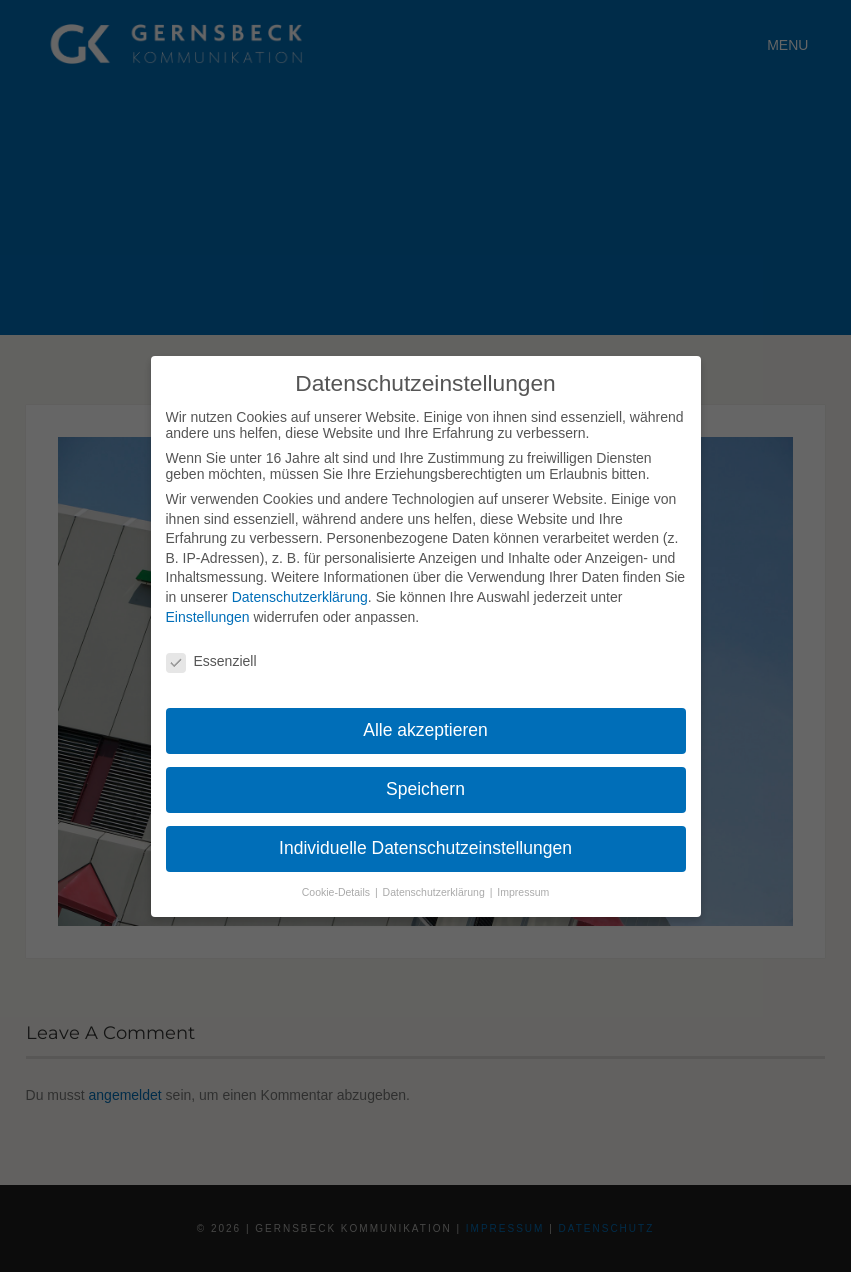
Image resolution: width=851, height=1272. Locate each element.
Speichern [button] (425, 789)
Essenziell (211, 661)
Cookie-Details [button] (337, 892)
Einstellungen (208, 617)
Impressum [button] (523, 892)
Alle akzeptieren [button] (425, 730)
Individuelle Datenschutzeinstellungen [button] (425, 848)
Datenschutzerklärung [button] (435, 892)
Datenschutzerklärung (300, 597)
